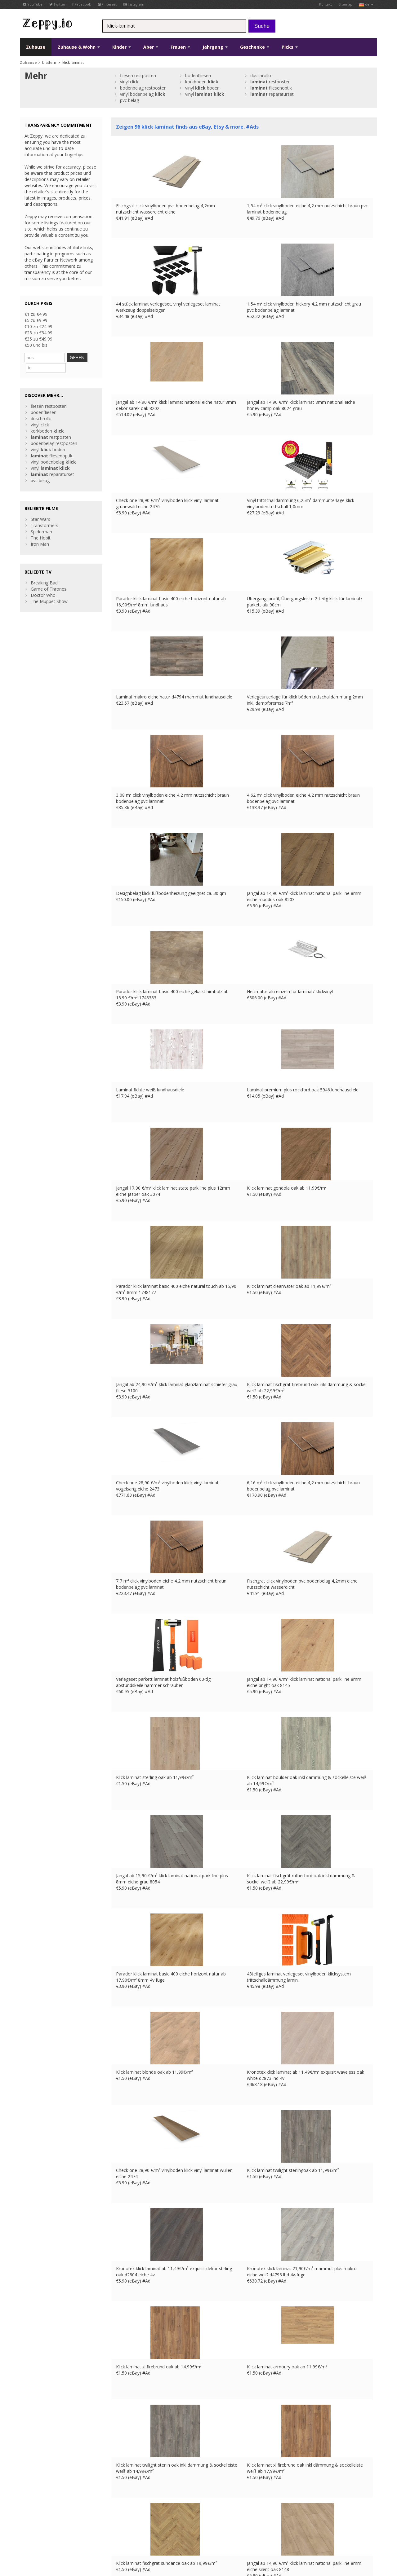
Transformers (44, 514)
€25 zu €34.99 (38, 333)
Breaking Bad (44, 571)
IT (174, 2524)
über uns (120, 2474)
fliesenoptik (271, 88)
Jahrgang (215, 47)
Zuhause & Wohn (79, 47)
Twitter (57, 4)
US (182, 2524)
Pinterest (107, 4)
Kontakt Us (122, 2481)
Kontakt (325, 4)
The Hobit (41, 526)
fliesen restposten (138, 75)
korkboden (201, 82)
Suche (262, 26)
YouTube (32, 4)
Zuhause (35, 47)
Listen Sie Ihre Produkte (135, 2493)
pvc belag (129, 100)
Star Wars (40, 508)
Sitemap (345, 4)
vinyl (204, 94)
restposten (270, 82)
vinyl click (129, 82)
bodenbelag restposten (143, 88)
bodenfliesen (198, 75)
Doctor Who (43, 584)
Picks (290, 47)
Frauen (180, 47)
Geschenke (254, 47)
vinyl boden (202, 88)
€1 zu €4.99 (36, 314)
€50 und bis (36, 345)
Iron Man (40, 532)
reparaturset (272, 94)
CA (22, 2530)
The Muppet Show (49, 590)
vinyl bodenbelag (142, 94)
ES (166, 2524)
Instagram (133, 4)
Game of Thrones (48, 577)
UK (140, 2524)
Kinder (121, 47)
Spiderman (41, 520)
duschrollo (260, 75)
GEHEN (86, 357)
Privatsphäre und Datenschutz (87, 2524)
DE (158, 2524)
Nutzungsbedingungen (38, 2524)
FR (149, 2524)
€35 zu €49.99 (38, 339)
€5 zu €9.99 (36, 320)
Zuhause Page (125, 2487)
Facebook (81, 4)
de (366, 4)
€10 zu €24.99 (38, 326)
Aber (150, 47)
